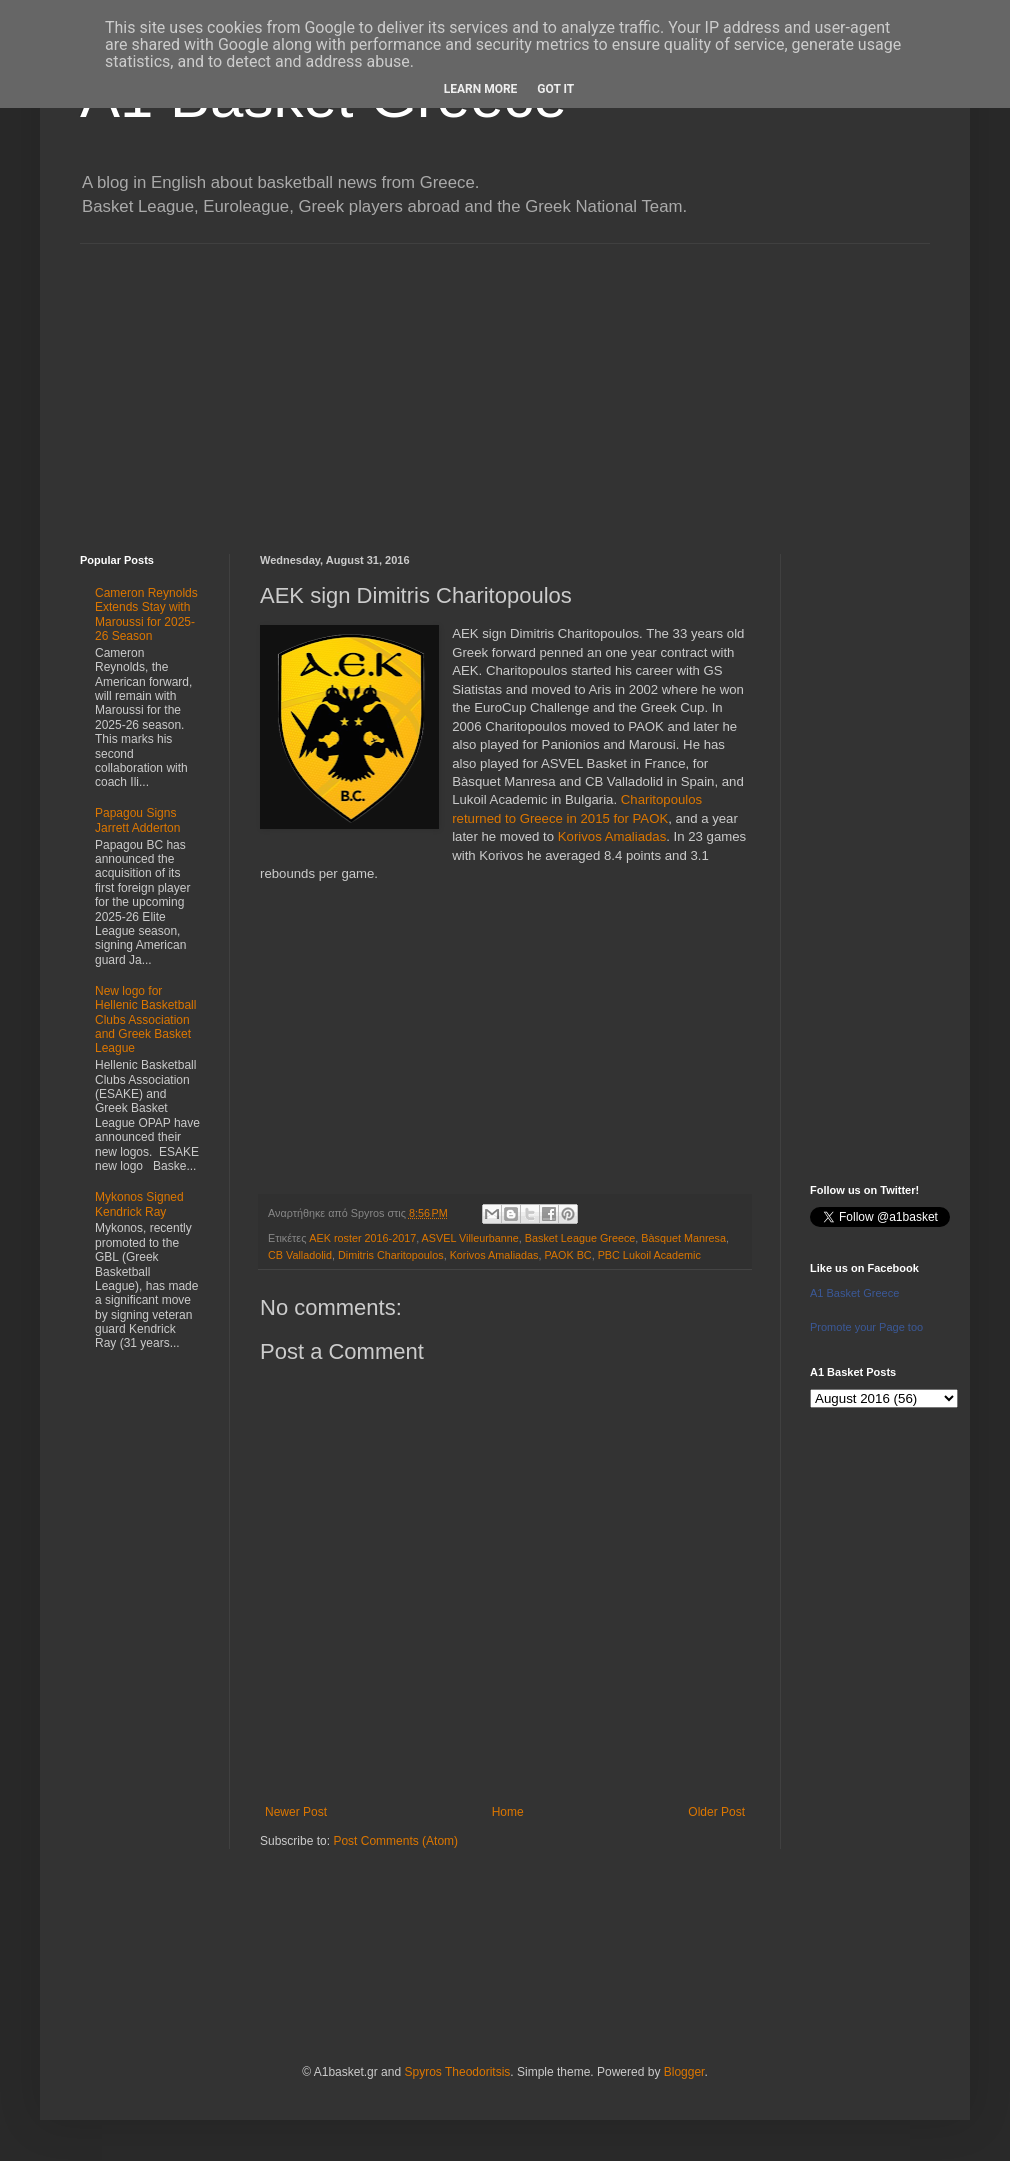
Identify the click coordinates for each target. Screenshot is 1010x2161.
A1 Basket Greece (854, 1293)
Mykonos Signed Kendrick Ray (139, 1204)
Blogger (684, 2072)
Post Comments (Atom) (395, 1841)
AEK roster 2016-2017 (362, 1238)
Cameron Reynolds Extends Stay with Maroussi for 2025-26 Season (146, 614)
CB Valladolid (300, 1255)
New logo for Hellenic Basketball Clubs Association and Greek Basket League (145, 1020)
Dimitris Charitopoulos (391, 1255)
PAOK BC (567, 1255)
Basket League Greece (580, 1238)
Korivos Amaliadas (612, 836)
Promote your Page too (866, 1327)
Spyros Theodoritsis (457, 2072)
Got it (555, 89)
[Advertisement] (505, 384)
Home (508, 1812)
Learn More (481, 89)
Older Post (716, 1812)
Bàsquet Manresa (683, 1238)
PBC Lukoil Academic (649, 1255)
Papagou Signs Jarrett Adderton (137, 820)
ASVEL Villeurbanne (470, 1238)
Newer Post (296, 1812)
